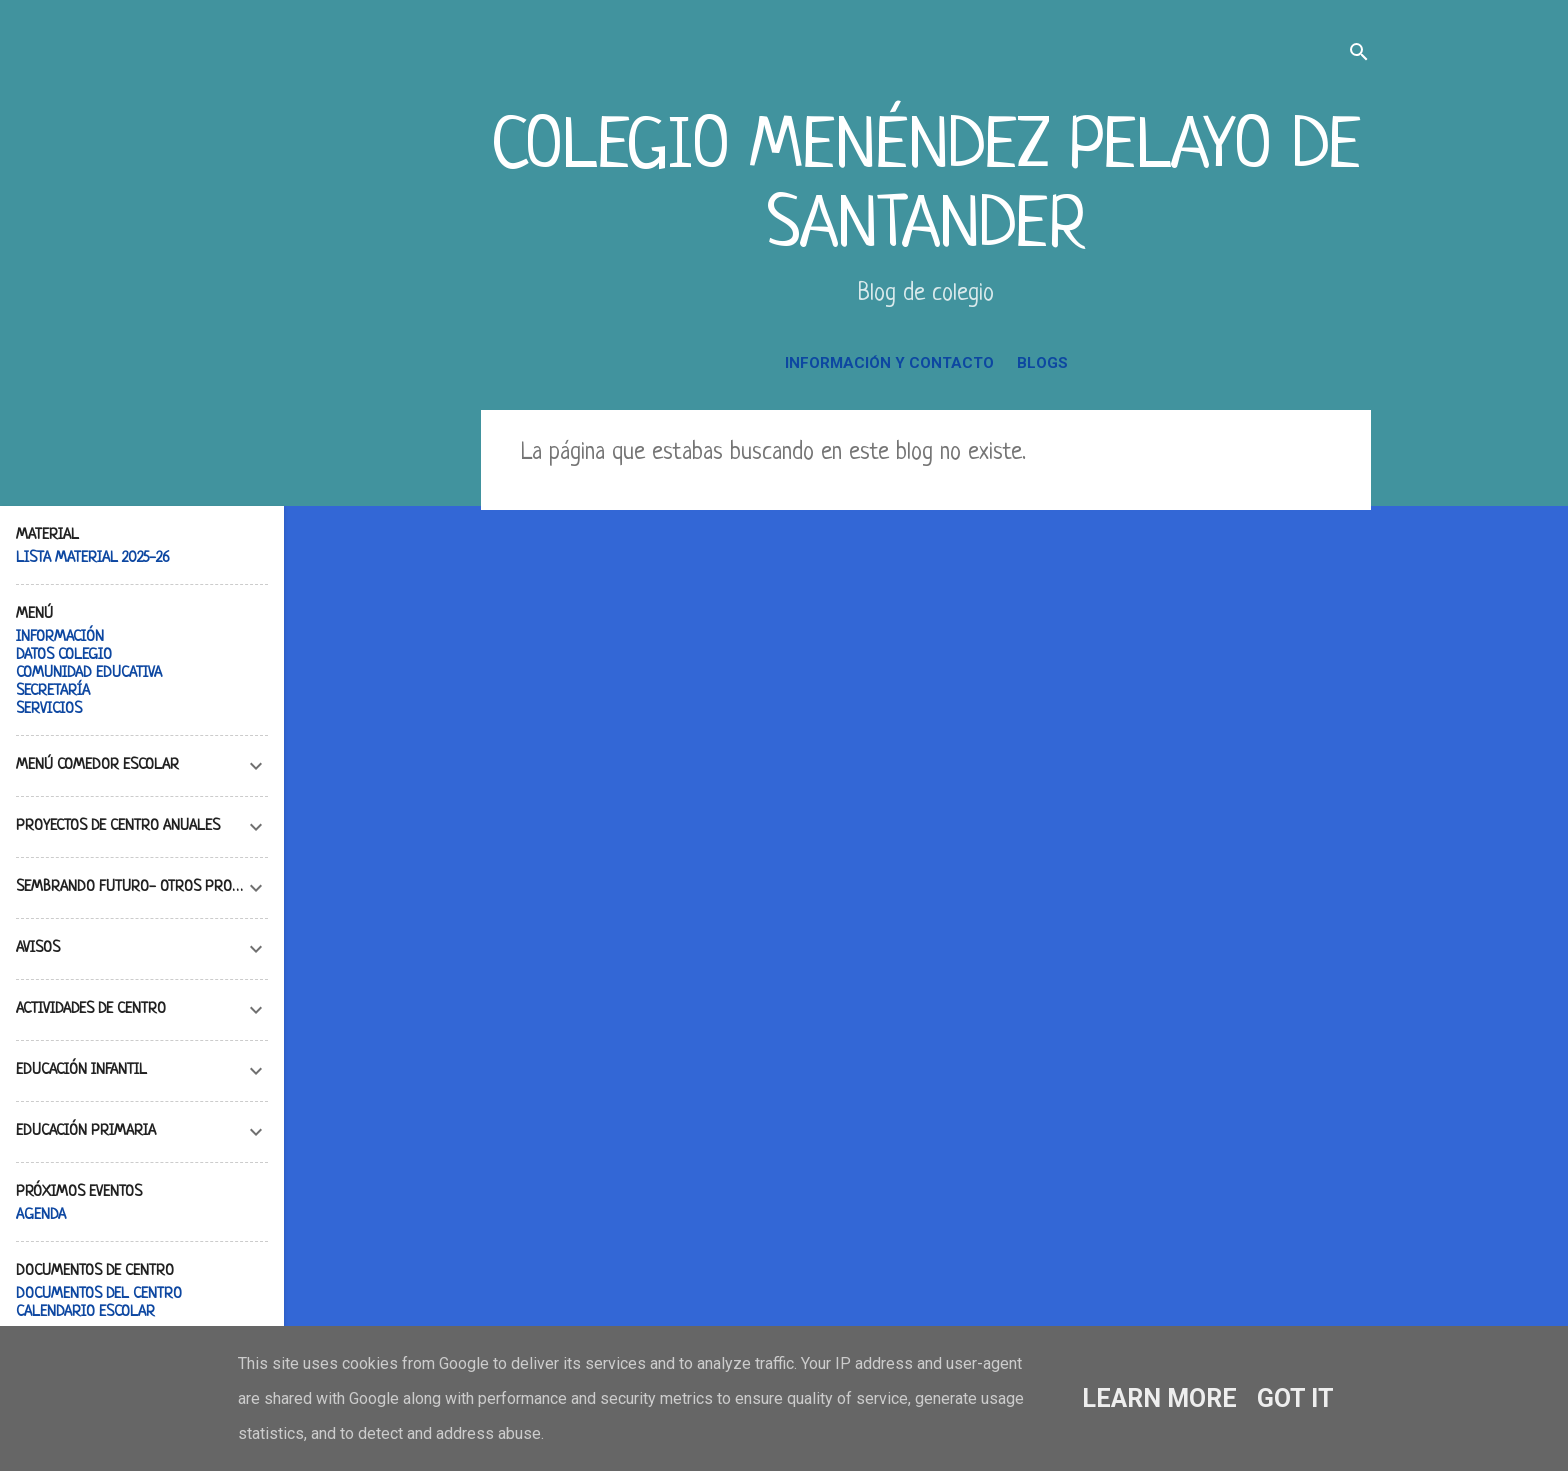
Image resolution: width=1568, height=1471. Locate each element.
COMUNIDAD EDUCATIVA (89, 673)
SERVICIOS (49, 709)
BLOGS (1042, 363)
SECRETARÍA (53, 691)
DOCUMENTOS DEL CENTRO (99, 1294)
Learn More (1159, 1398)
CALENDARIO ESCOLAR (85, 1312)
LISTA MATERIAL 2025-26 (93, 558)
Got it (1295, 1398)
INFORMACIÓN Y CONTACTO (889, 363)
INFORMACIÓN (60, 637)
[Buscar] (1359, 54)
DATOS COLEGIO (64, 655)
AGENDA (41, 1215)
